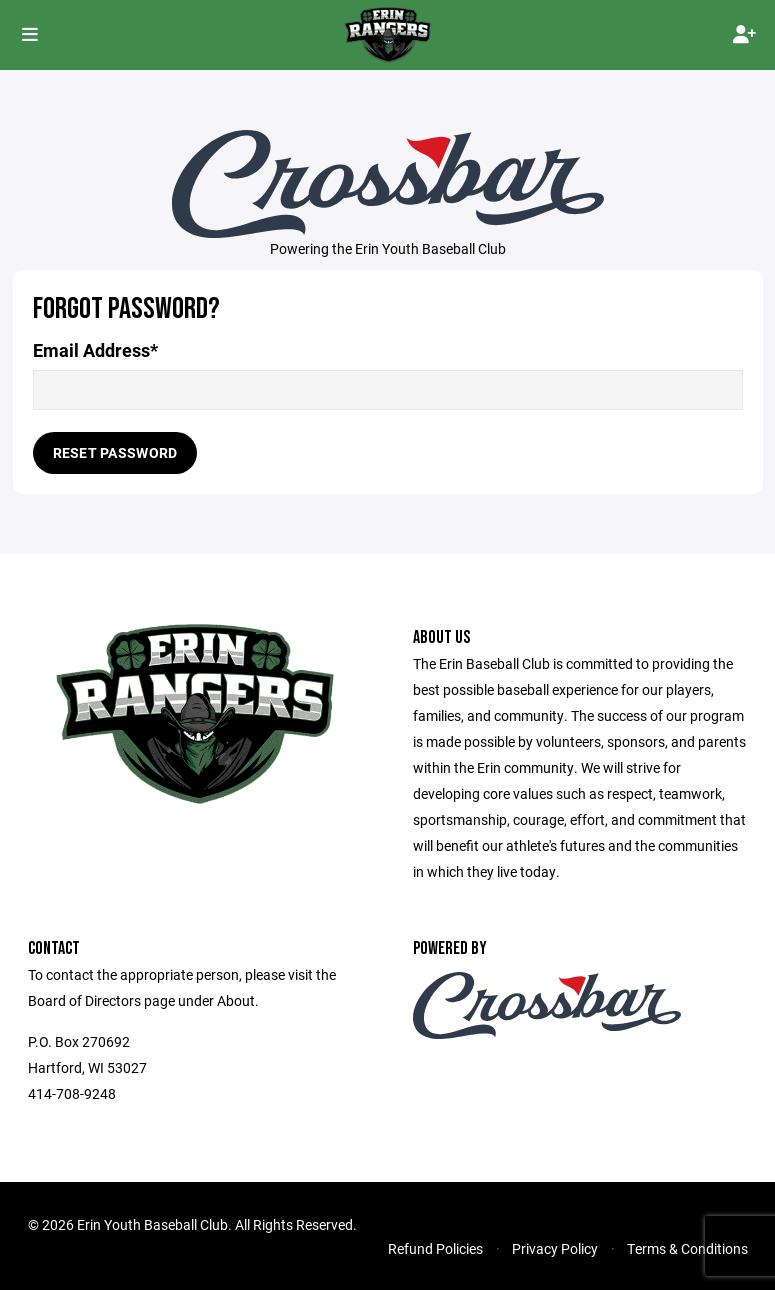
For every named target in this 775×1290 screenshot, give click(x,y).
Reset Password (115, 452)
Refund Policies (435, 1248)
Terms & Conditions (687, 1248)
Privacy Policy (555, 1248)
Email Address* (95, 350)
